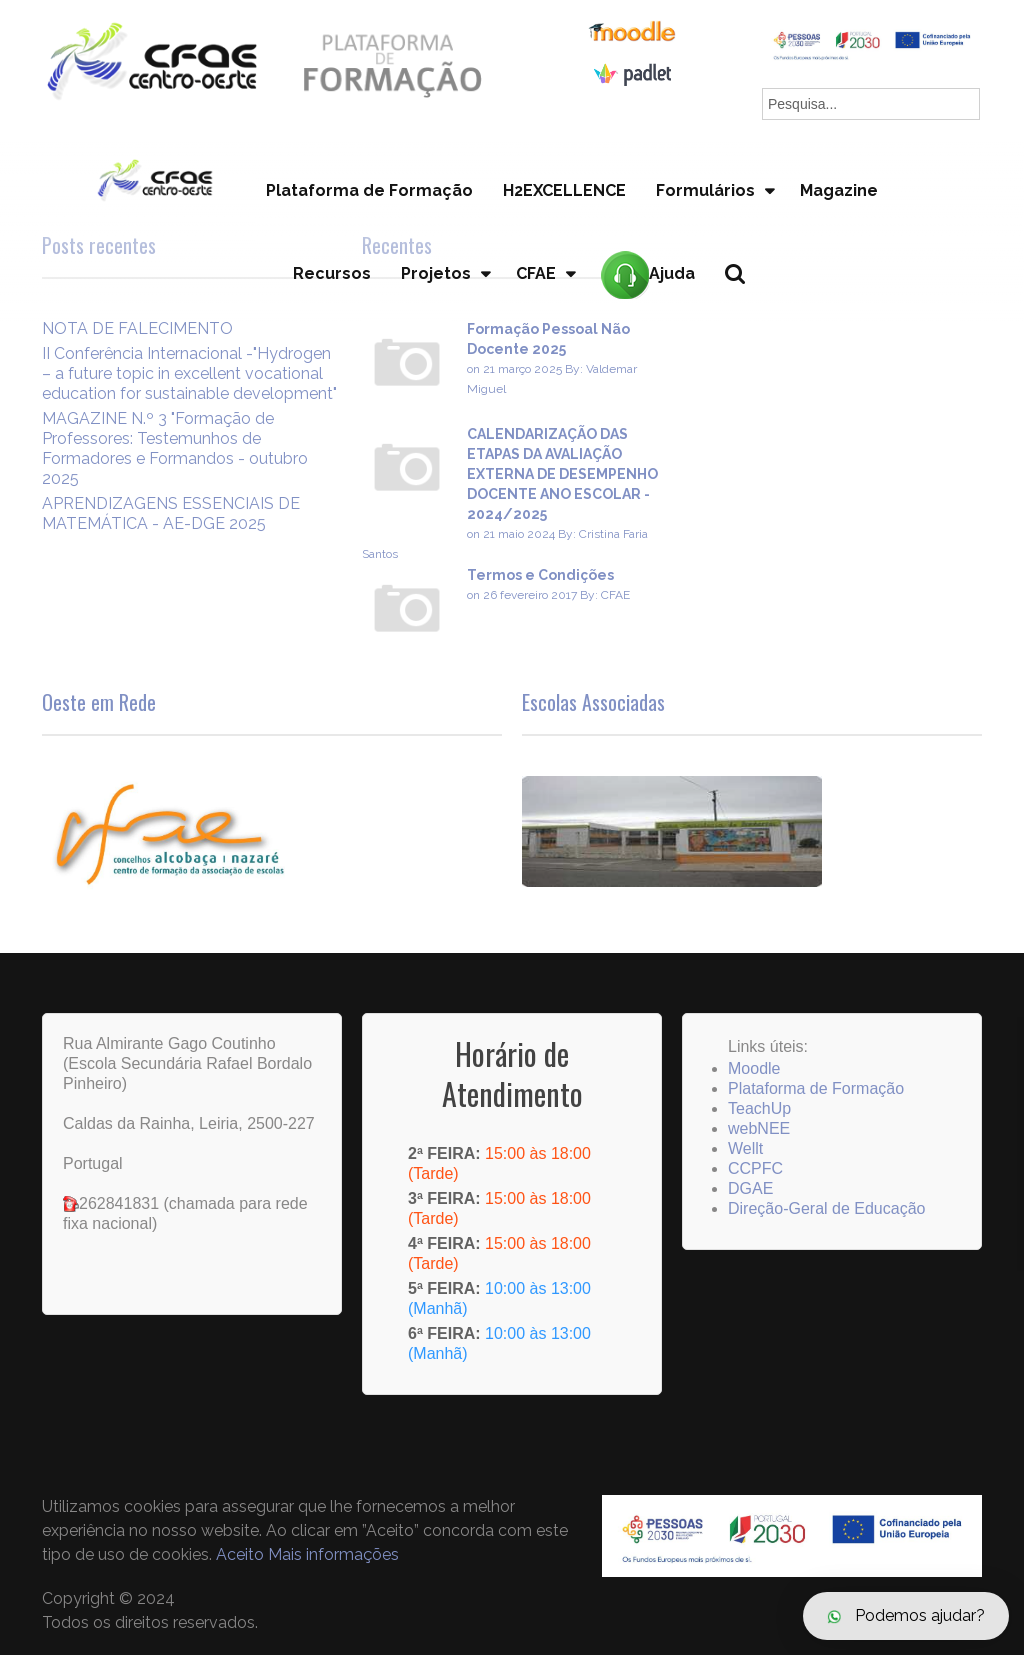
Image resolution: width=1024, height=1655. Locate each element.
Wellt (745, 1148)
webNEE (759, 1128)
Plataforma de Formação (369, 190)
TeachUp (759, 1108)
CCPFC (755, 1168)
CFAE (536, 273)
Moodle (754, 1068)
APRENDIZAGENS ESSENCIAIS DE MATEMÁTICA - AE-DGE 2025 (171, 513)
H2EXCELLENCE (564, 190)
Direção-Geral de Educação (826, 1208)
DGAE (750, 1188)
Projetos (436, 273)
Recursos (332, 273)
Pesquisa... (746, 307)
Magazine (839, 190)
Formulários (705, 190)
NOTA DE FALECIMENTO (137, 328)
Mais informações (333, 1554)
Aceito (240, 1554)
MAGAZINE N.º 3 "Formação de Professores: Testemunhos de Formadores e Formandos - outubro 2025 (175, 448)
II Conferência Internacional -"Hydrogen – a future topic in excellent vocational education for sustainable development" (189, 373)
